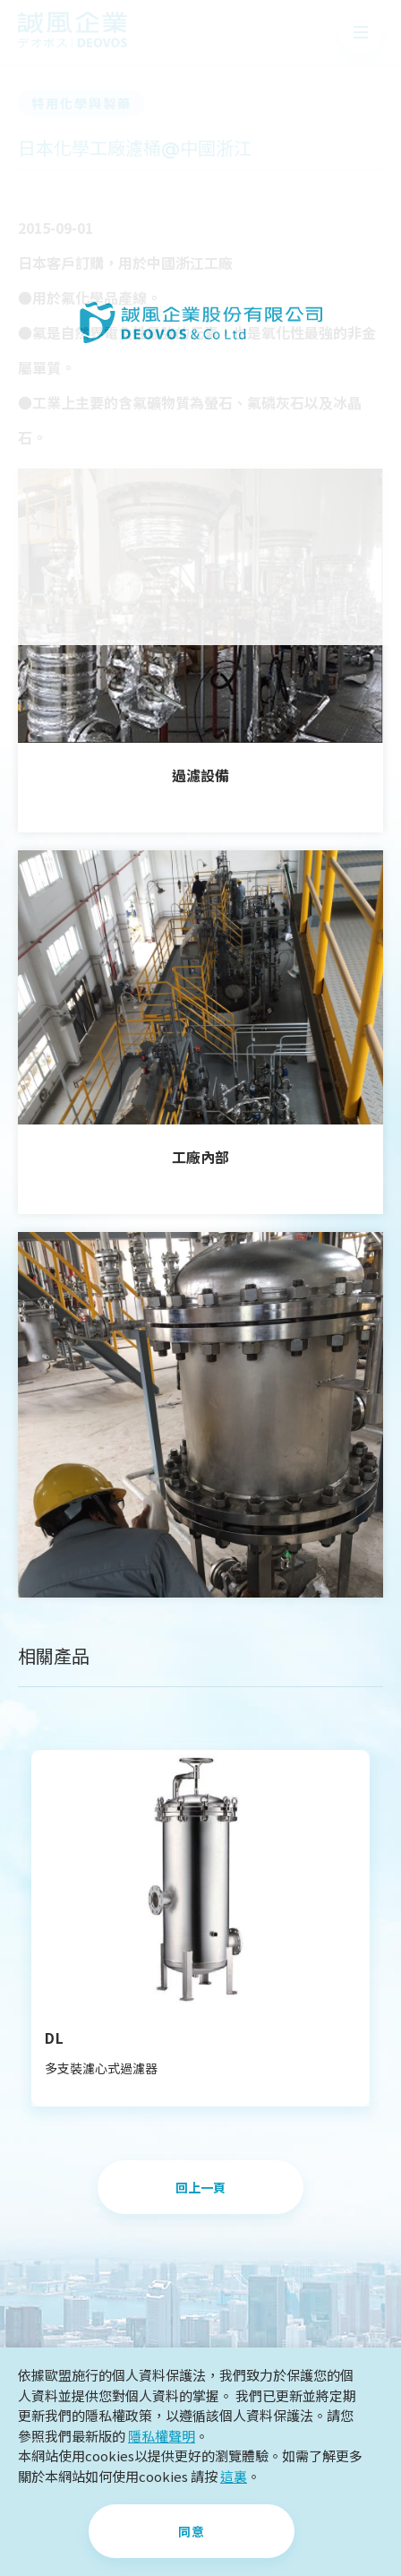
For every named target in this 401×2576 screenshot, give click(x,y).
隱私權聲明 (161, 2435)
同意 (191, 2532)
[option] (200, 1928)
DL (54, 2037)
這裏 (233, 2476)
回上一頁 (200, 2188)
